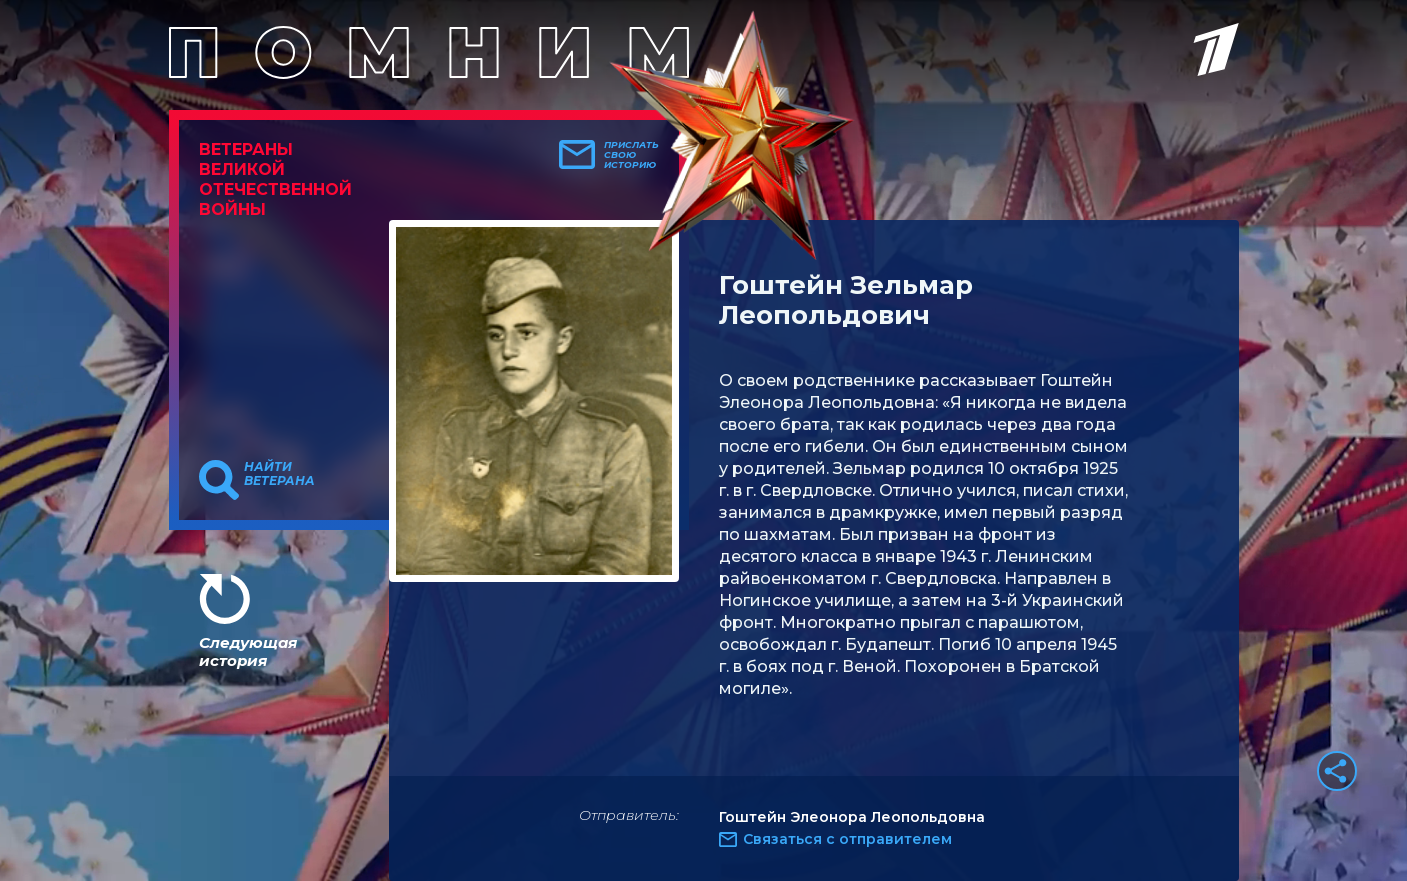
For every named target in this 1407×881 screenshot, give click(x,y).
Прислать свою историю (631, 155)
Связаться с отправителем (847, 839)
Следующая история (248, 651)
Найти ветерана (279, 474)
